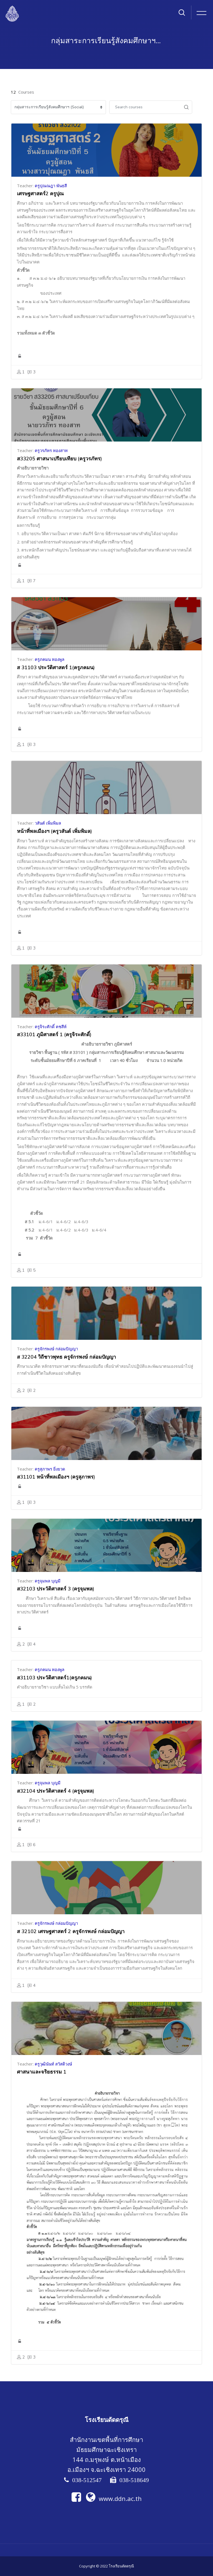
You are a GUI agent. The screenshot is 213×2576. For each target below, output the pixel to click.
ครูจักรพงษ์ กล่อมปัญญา (56, 1348)
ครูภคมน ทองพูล (49, 659)
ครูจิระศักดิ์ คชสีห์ (51, 1026)
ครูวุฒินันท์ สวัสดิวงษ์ (53, 2064)
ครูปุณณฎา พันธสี (51, 185)
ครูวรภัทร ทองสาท (51, 450)
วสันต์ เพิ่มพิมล (48, 823)
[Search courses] (145, 107)
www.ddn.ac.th (114, 2498)
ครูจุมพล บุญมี (47, 1581)
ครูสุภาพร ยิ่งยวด (50, 1469)
